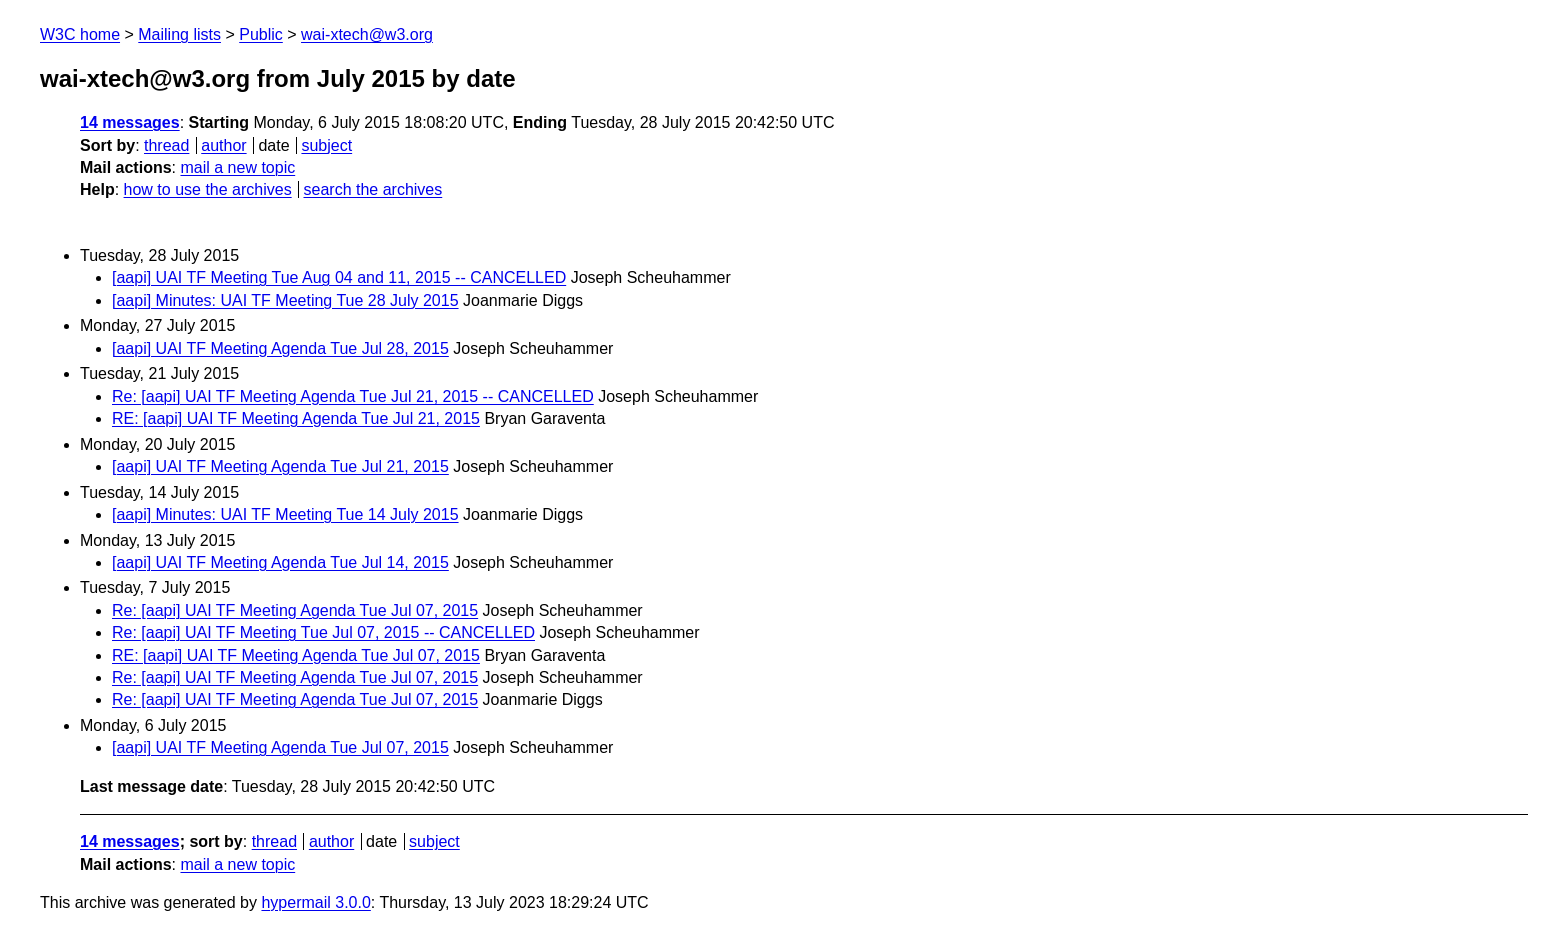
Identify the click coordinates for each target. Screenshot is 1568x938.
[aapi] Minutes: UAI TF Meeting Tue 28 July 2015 (285, 300)
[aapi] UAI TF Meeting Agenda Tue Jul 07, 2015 (280, 747)
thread (166, 145)
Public (261, 34)
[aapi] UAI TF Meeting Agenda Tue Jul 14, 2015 (280, 562)
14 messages (130, 122)
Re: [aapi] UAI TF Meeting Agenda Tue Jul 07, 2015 (295, 610)
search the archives (373, 189)
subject (326, 145)
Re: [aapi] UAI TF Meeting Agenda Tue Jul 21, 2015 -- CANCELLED (353, 396)
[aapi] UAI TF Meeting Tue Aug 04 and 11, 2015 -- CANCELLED (339, 277)
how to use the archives (208, 189)
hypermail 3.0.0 (315, 902)
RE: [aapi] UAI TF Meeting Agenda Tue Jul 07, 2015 (296, 655)
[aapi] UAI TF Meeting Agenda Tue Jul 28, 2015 (280, 348)
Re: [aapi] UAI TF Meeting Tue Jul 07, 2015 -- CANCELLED (323, 632)
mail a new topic (237, 167)
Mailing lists (179, 34)
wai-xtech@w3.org (367, 34)
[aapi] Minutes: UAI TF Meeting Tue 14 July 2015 (285, 514)
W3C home (80, 34)
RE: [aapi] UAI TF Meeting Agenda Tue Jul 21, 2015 (296, 418)
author (223, 145)
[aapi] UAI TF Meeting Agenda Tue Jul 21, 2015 (280, 466)
